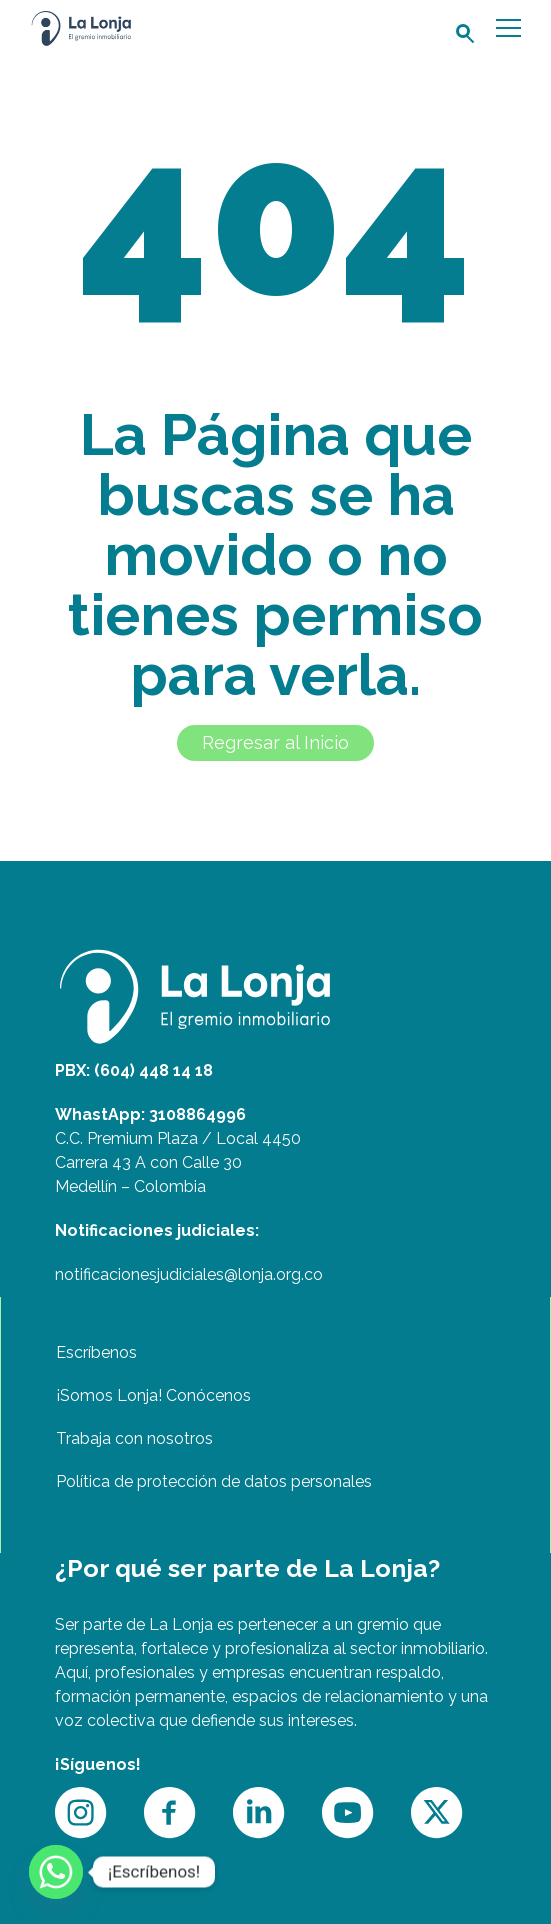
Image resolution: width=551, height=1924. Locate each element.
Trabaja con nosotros (134, 1438)
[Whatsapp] (56, 1872)
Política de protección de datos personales (214, 1481)
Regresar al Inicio (275, 742)
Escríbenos (96, 1352)
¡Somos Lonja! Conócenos (153, 1395)
